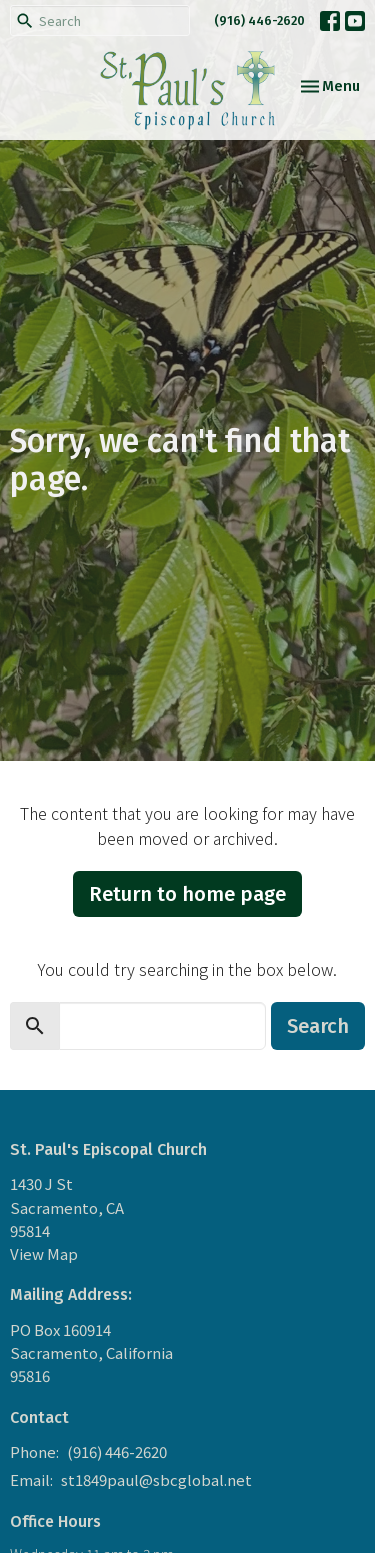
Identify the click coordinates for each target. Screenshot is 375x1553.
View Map (44, 1253)
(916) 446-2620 (259, 20)
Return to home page (187, 894)
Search (318, 1026)
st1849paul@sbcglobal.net (156, 1479)
